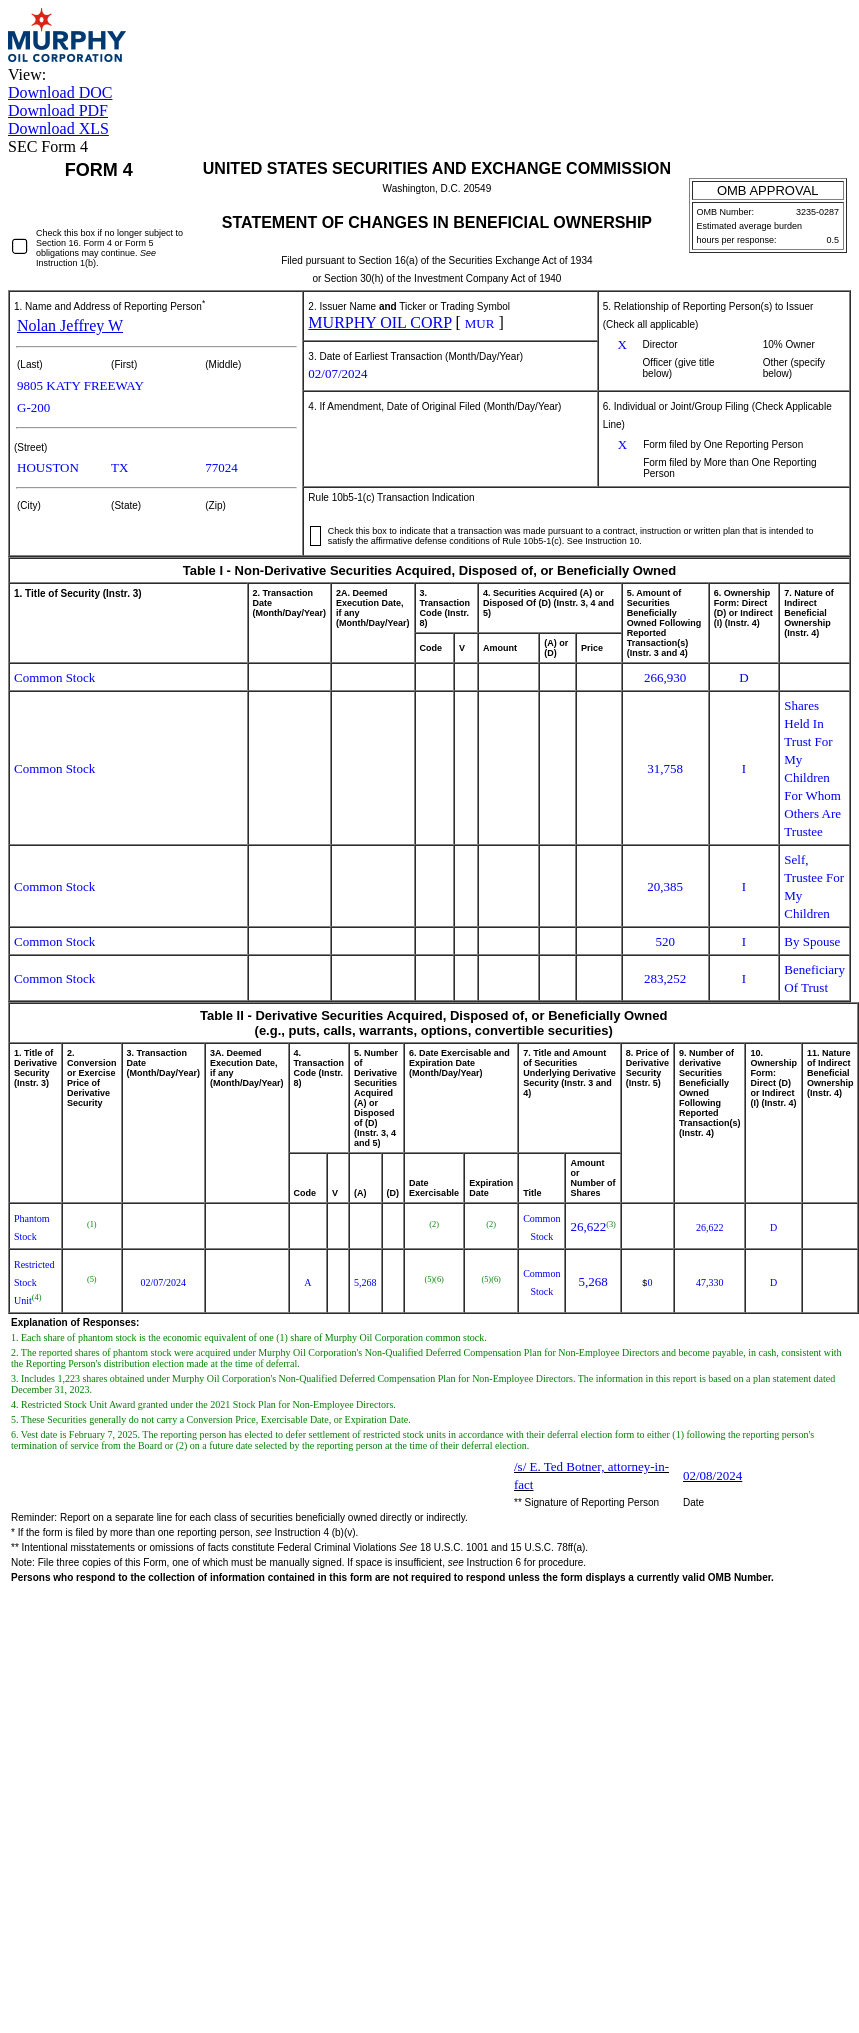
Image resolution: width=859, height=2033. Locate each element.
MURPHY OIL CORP (379, 322)
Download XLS (58, 128)
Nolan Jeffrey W (70, 325)
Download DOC (60, 92)
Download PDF (58, 110)
